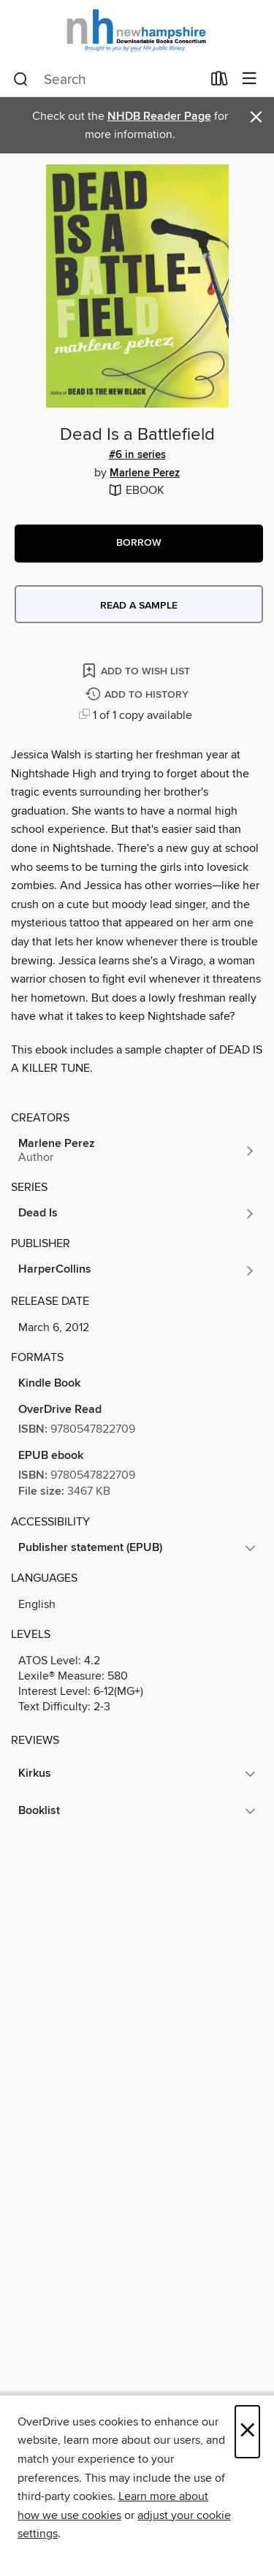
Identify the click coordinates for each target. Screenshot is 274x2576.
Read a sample (139, 605)
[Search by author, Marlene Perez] (137, 1150)
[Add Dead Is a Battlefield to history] (138, 695)
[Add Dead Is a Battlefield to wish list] (137, 670)
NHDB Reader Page (159, 116)
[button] (139, 544)
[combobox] (107, 79)
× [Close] (247, 2431)
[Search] (21, 79)
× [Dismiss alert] (256, 117)
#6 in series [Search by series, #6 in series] (137, 455)
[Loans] (219, 81)
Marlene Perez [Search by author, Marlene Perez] (145, 473)
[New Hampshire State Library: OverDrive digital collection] (137, 31)
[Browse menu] (249, 79)
